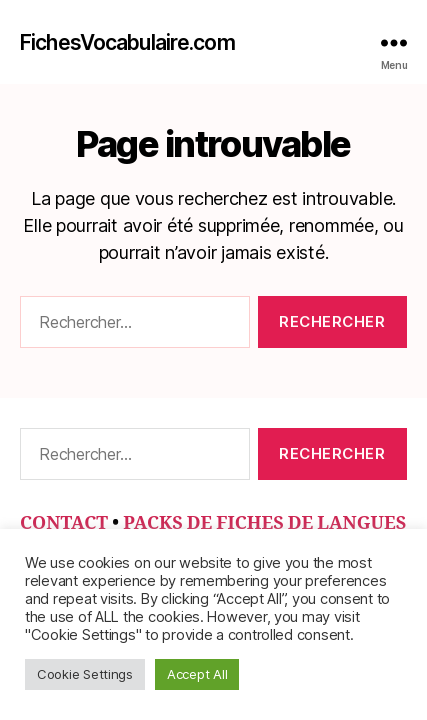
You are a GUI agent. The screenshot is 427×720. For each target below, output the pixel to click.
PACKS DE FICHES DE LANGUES (264, 523)
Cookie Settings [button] (85, 674)
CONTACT (64, 523)
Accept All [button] (197, 674)
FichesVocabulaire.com (127, 42)
